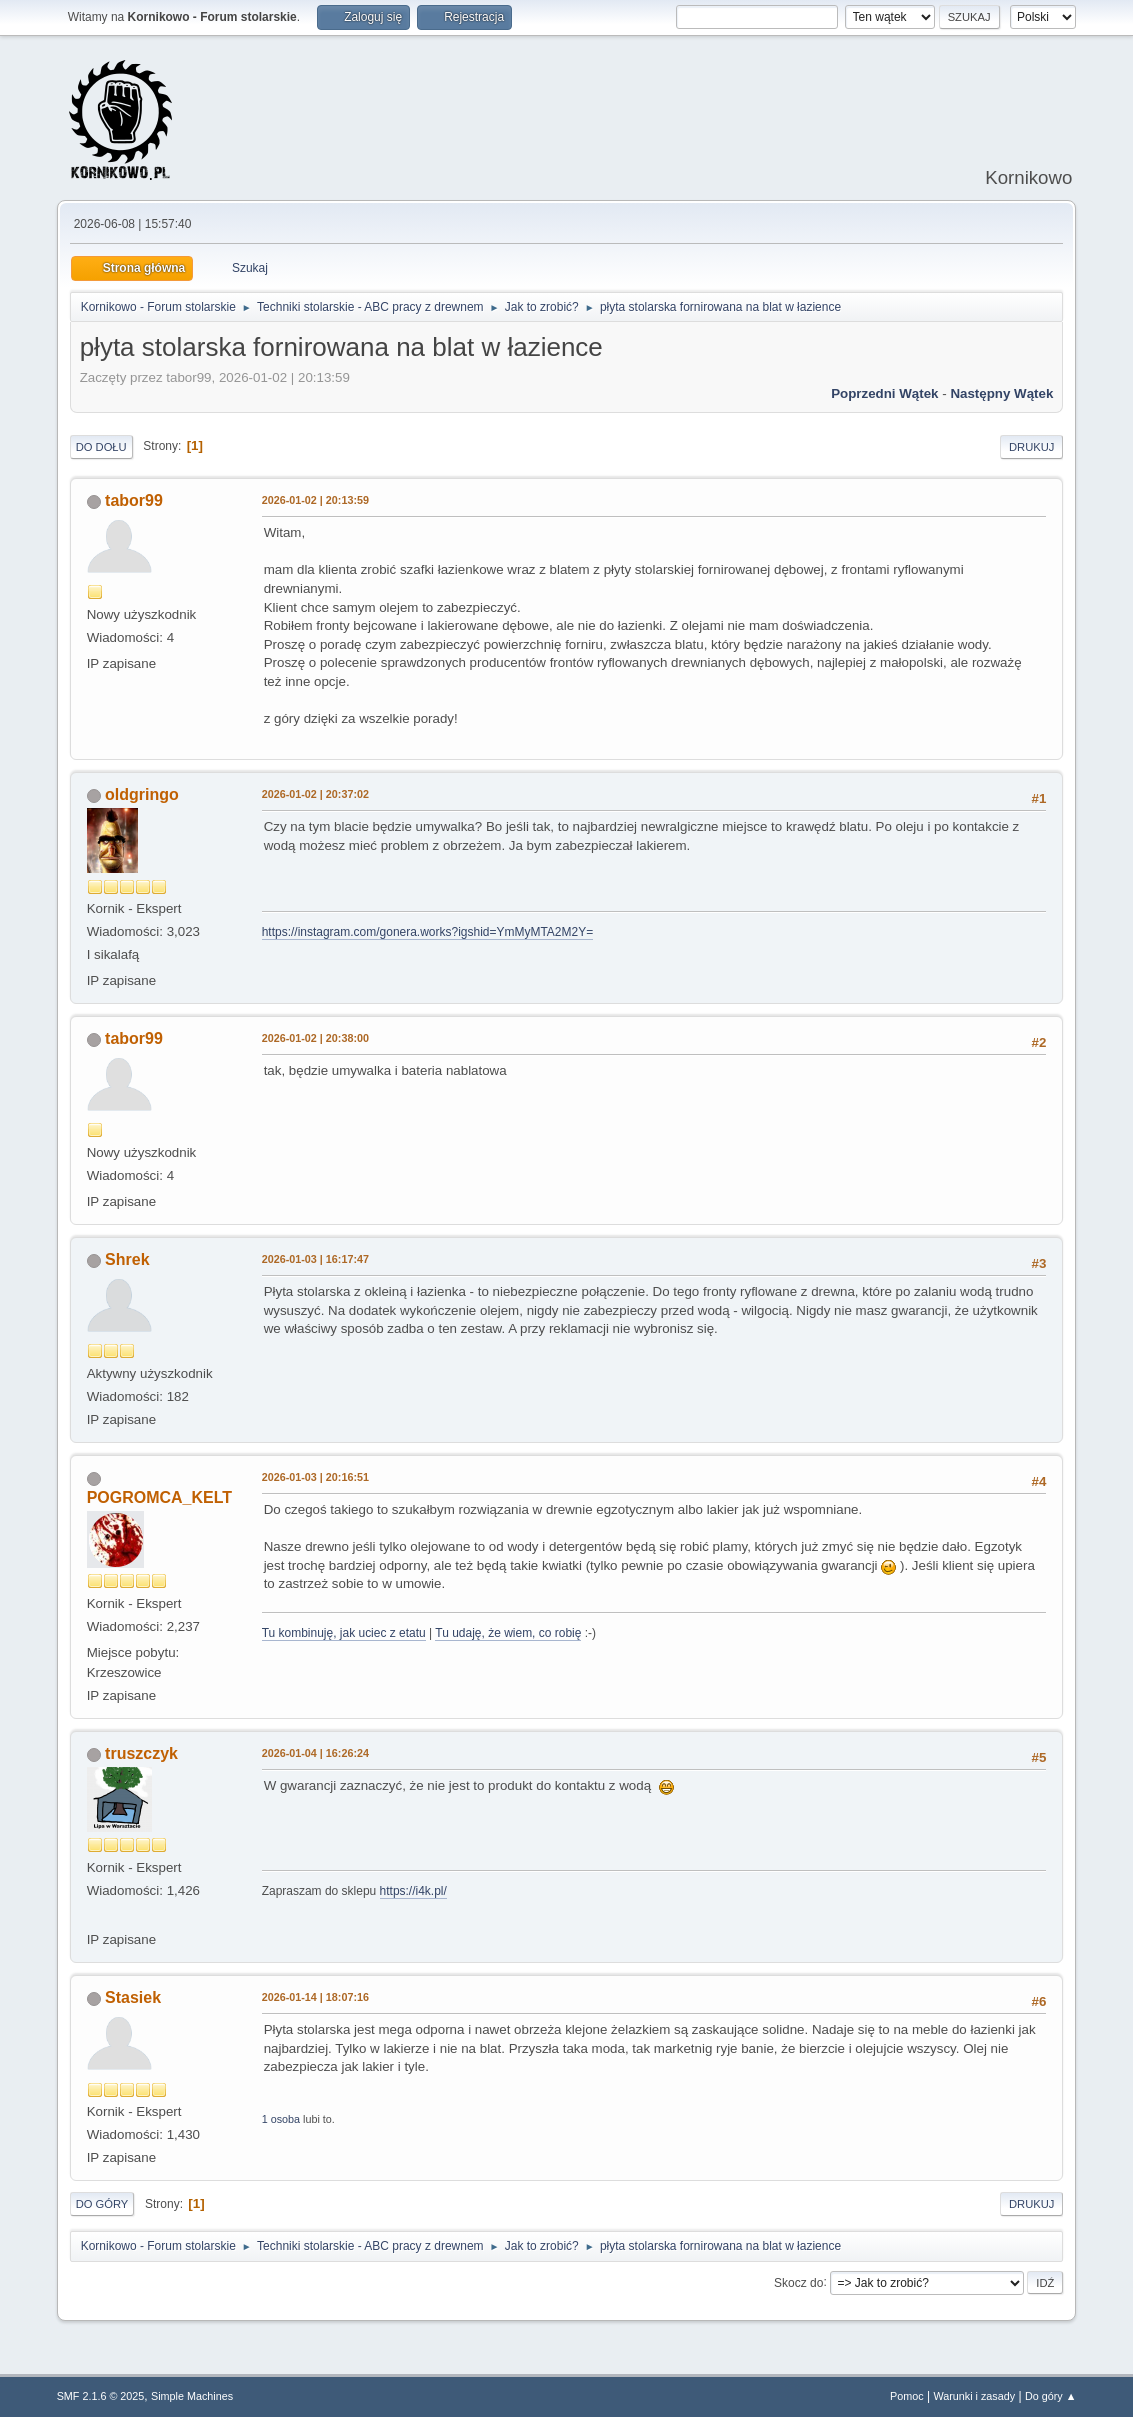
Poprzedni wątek (884, 393)
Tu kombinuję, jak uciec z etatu (344, 1633)
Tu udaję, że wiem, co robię (508, 1633)
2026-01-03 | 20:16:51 (315, 1477)
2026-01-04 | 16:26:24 (315, 1753)
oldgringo (142, 794)
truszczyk (141, 1753)
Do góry (102, 2204)
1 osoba (281, 2119)
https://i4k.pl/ (413, 1891)
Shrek (127, 1259)
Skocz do (798, 2282)
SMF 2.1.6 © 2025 (101, 2396)
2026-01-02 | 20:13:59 (315, 500)
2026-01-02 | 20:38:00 (315, 1038)
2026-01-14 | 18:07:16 (315, 1997)
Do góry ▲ (1050, 2396)
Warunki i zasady (974, 2396)
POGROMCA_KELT (159, 1497)
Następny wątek (1001, 393)
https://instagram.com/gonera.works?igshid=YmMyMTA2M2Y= (427, 932)
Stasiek (133, 1997)
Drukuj (1031, 447)
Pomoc (907, 2396)
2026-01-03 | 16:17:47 (315, 1259)
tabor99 (134, 500)
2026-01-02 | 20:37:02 (315, 794)
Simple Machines (192, 2396)
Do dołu (101, 447)
